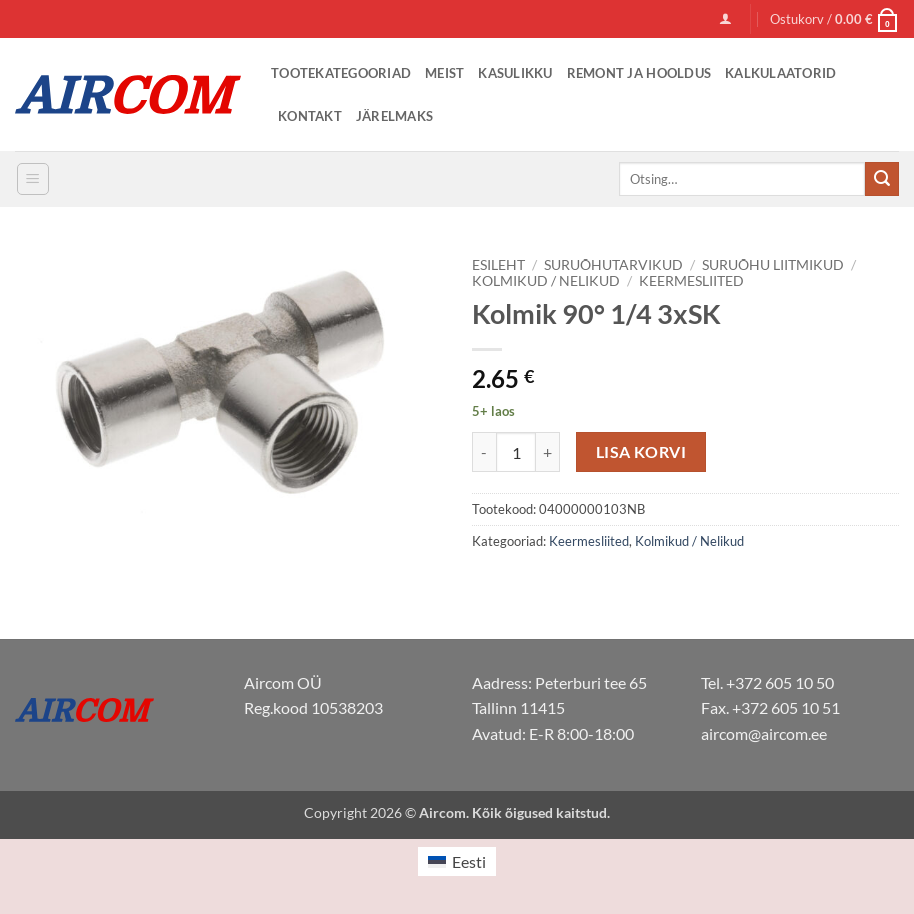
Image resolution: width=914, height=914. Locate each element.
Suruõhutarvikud (613, 265)
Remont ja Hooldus (639, 73)
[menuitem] (457, 861)
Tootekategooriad (341, 73)
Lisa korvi (641, 452)
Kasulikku (515, 73)
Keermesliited (691, 281)
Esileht (498, 265)
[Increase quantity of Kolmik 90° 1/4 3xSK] (548, 452)
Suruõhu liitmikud (773, 265)
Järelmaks (394, 116)
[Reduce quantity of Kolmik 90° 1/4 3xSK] (484, 452)
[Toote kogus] (516, 452)
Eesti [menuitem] (469, 861)
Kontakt (310, 116)
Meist (444, 73)
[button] (725, 18)
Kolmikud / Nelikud (546, 281)
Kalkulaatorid (780, 73)
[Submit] (882, 179)
